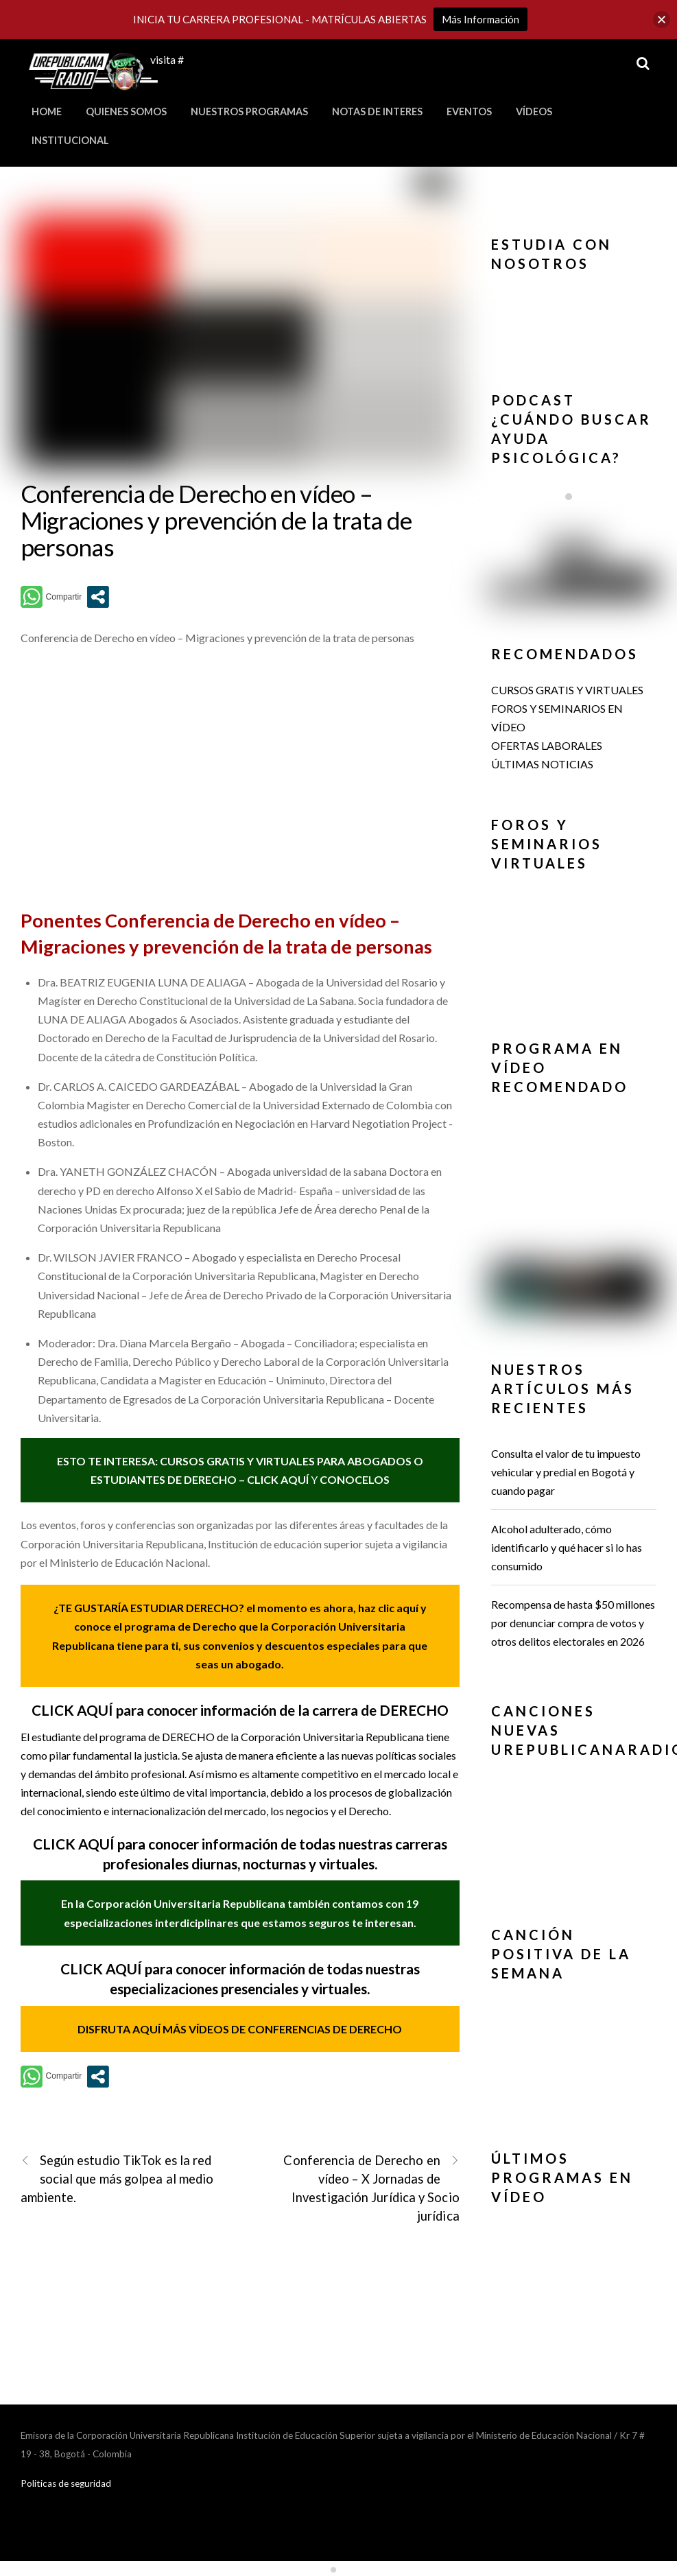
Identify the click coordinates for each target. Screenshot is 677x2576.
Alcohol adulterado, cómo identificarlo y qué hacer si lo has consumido (566, 1547)
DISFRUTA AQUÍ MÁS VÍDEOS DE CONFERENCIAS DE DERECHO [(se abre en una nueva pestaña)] (240, 2028)
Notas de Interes (377, 111)
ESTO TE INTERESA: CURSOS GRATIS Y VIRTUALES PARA (202, 1460)
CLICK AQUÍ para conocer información (157, 1843)
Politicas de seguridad (66, 2483)
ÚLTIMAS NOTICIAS (542, 763)
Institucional (70, 140)
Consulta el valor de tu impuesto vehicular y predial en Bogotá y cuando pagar (566, 1472)
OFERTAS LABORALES (546, 745)
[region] (573, 319)
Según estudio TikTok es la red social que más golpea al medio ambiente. (117, 2178)
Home (47, 111)
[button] (573, 316)
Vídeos (534, 111)
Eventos (469, 111)
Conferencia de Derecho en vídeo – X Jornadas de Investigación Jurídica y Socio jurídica (371, 2187)
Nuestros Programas (249, 111)
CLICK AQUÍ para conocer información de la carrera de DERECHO (240, 1709)
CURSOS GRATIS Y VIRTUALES (567, 689)
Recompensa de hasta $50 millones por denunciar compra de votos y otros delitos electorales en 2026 (573, 1623)
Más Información (480, 19)
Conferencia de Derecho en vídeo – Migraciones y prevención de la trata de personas (216, 519)
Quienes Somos (126, 111)
